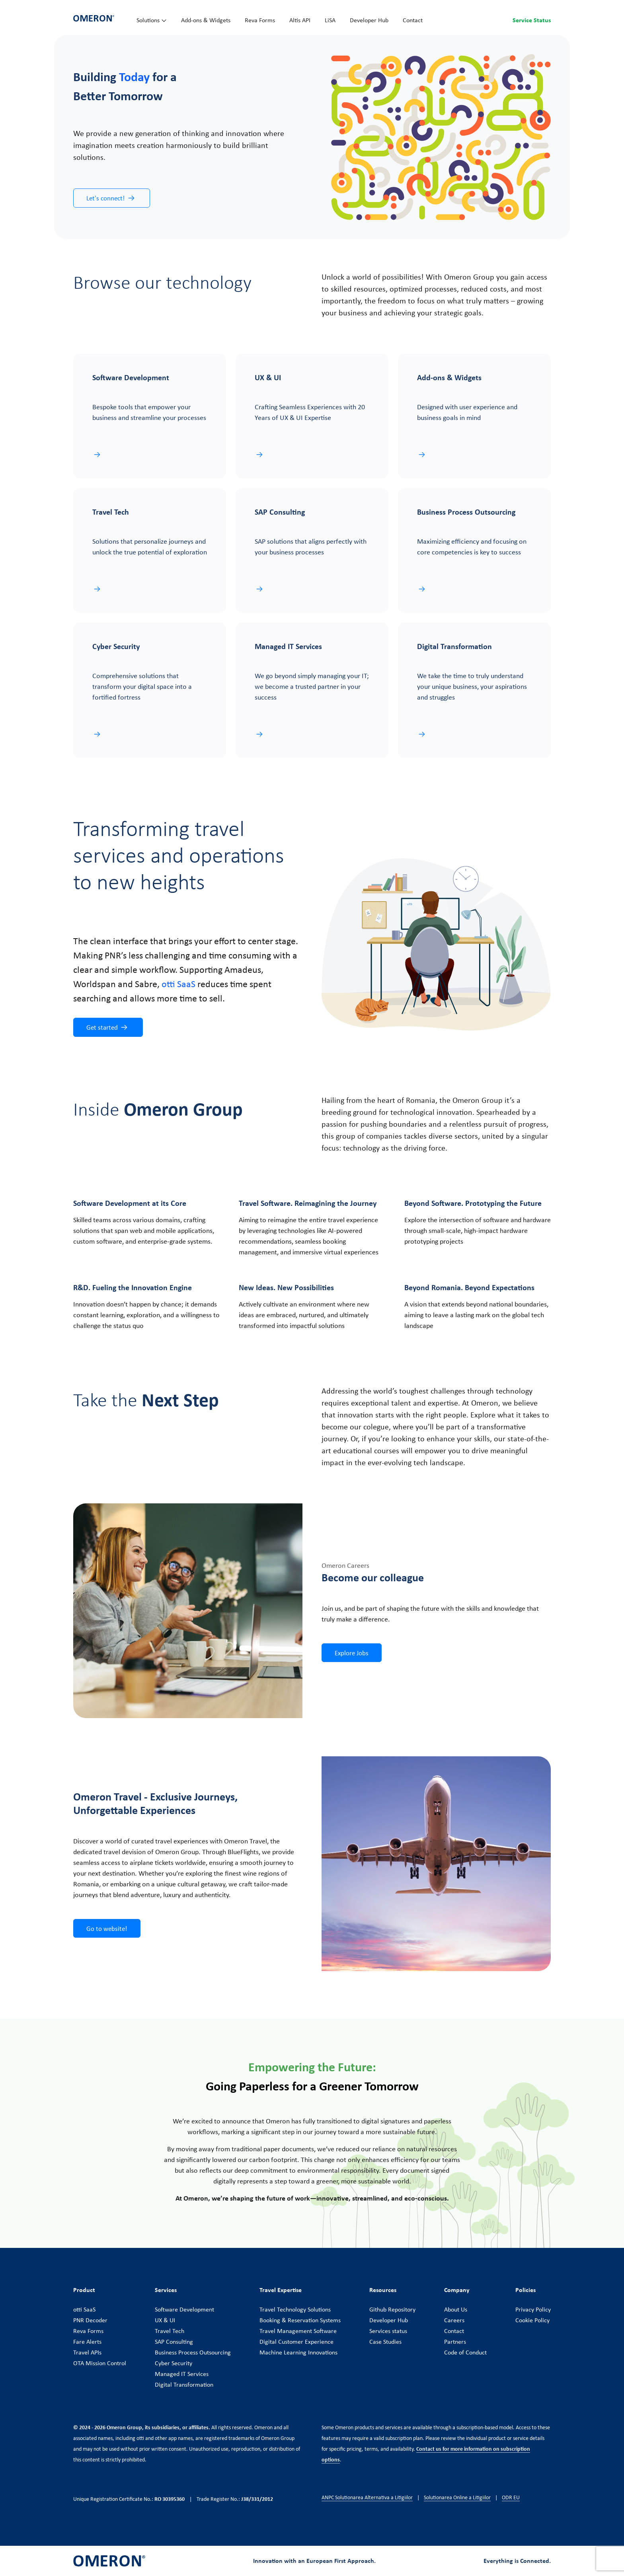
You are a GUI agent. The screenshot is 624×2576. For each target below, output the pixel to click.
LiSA (330, 20)
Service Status (532, 20)
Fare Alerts (87, 2341)
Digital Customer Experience (296, 2341)
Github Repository (392, 2309)
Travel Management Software (298, 2330)
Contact (413, 20)
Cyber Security (173, 2362)
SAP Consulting (174, 2341)
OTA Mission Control (99, 2362)
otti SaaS (84, 2309)
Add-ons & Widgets (205, 20)
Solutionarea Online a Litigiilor (457, 2497)
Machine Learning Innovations (298, 2352)
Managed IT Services (182, 2373)
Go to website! (106, 1928)
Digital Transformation (184, 2384)
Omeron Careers (345, 1565)
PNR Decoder (90, 2319)
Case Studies (385, 2341)
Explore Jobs (352, 1652)
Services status (388, 2330)
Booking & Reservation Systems (300, 2319)
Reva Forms (260, 20)
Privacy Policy (533, 2309)
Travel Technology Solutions (295, 2309)
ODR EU (511, 2497)
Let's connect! (111, 198)
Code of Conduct (465, 2352)
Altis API (299, 20)
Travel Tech (169, 2330)
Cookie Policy (532, 2319)
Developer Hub (369, 20)
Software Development (184, 2309)
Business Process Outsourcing (193, 2352)
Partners (455, 2341)
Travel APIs (87, 2352)
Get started (107, 1027)
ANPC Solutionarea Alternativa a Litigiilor (367, 2497)
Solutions (151, 20)
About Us (455, 2309)
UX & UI (165, 2319)
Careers (454, 2319)
